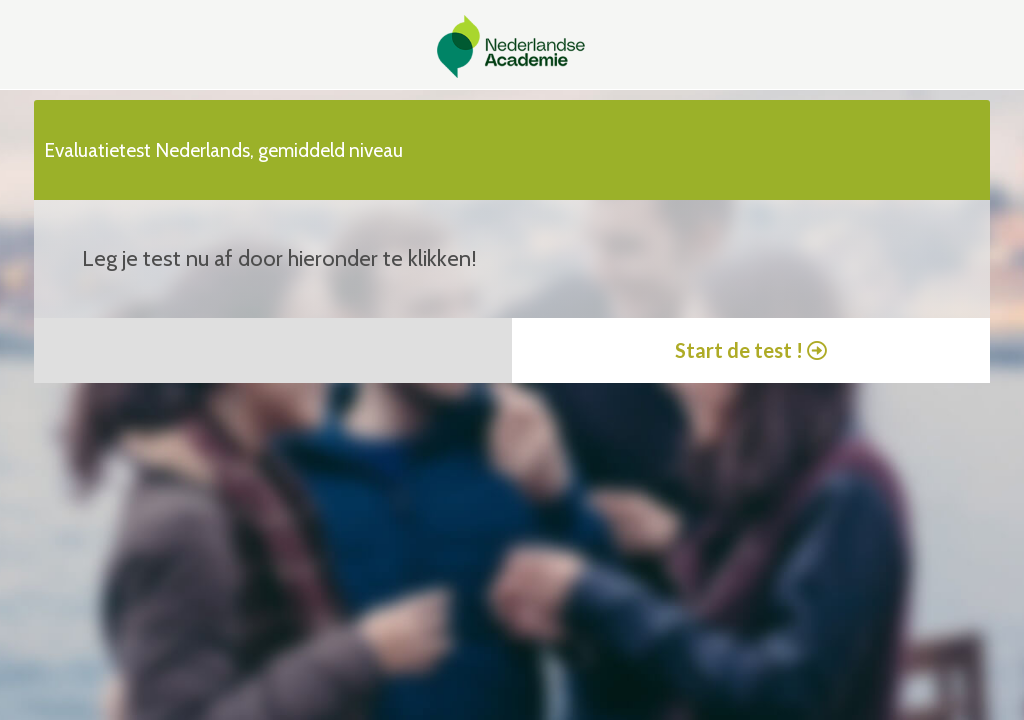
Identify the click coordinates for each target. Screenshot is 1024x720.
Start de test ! (751, 350)
